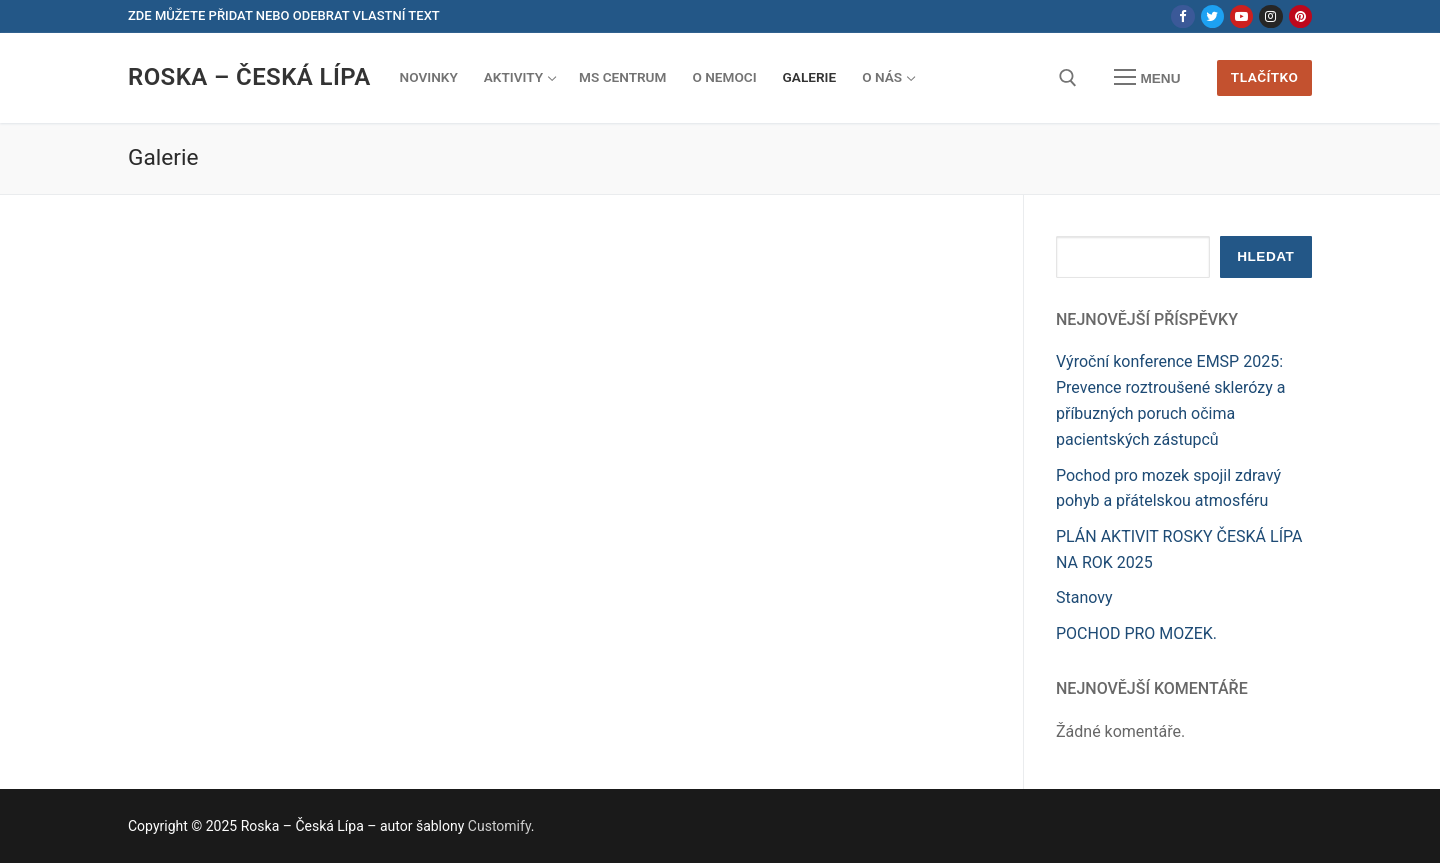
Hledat (1265, 256)
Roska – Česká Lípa (249, 77)
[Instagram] (1270, 16)
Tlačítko (1265, 77)
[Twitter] (1212, 16)
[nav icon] (1147, 78)
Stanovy (1084, 597)
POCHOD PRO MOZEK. (1136, 633)
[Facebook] (1182, 16)
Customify (499, 826)
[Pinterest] (1300, 16)
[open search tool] (1068, 78)
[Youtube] (1241, 16)
